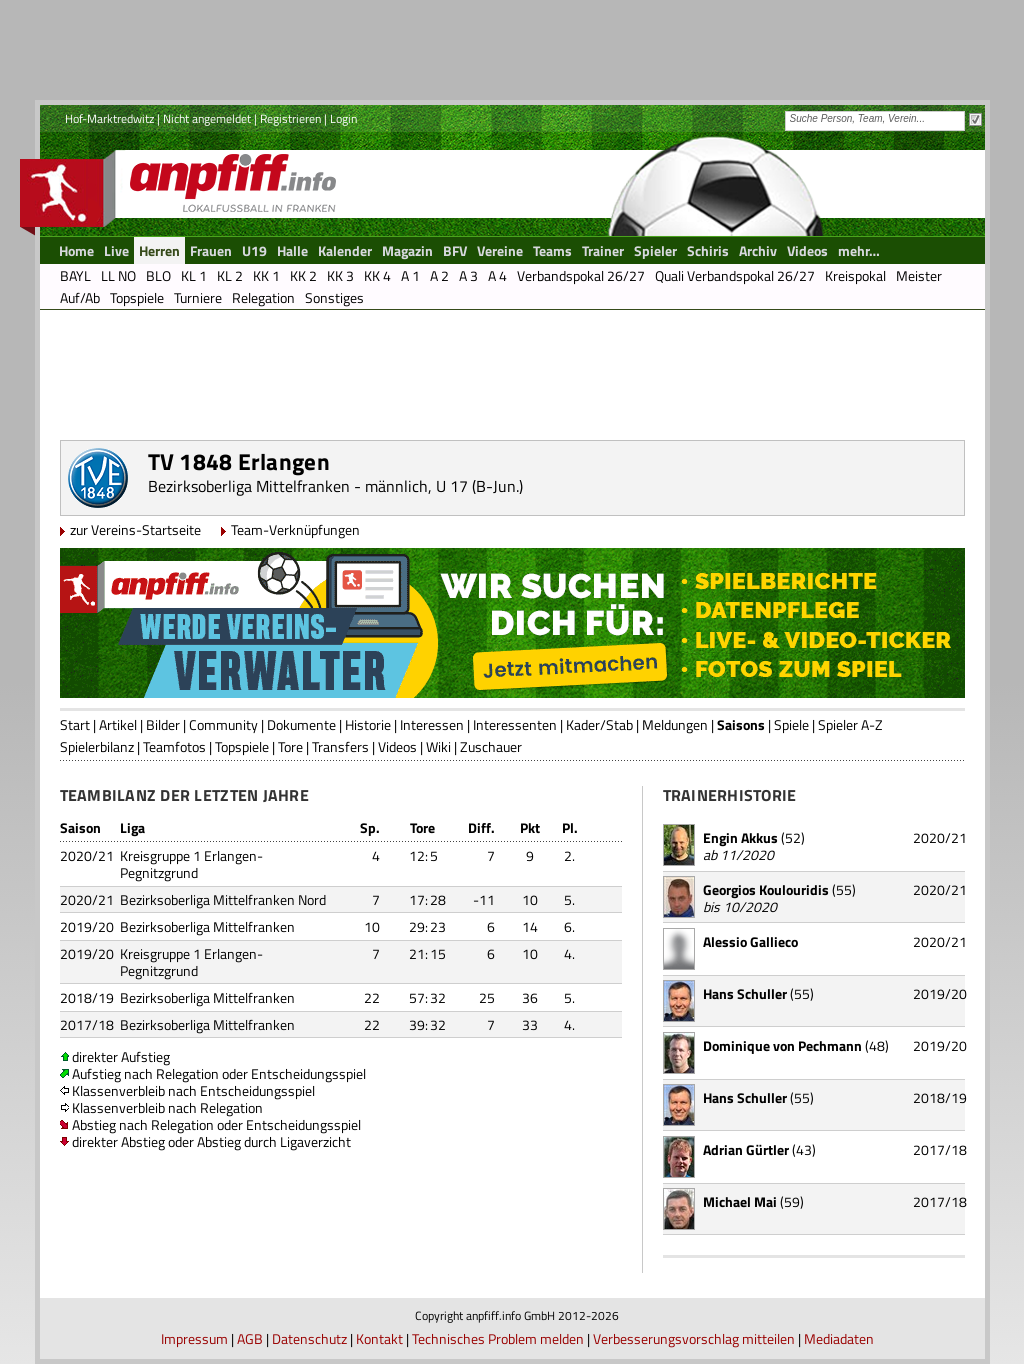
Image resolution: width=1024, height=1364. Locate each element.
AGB (250, 1338)
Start (75, 724)
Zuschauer (491, 746)
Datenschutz (309, 1338)
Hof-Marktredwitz (109, 118)
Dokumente (301, 724)
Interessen (432, 724)
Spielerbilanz (97, 746)
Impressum (194, 1338)
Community (223, 724)
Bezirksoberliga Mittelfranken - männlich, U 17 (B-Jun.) (335, 486)
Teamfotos (174, 746)
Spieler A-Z (850, 724)
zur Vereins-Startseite (135, 529)
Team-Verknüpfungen (295, 529)
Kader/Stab (599, 724)
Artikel (118, 724)
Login (343, 118)
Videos (397, 746)
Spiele (791, 724)
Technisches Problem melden (498, 1338)
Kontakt (379, 1338)
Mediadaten (839, 1338)
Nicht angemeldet (207, 118)
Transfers (340, 746)
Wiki (438, 746)
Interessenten (515, 724)
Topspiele (242, 746)
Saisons (741, 724)
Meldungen (675, 724)
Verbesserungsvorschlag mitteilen (694, 1338)
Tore (290, 746)
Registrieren (290, 118)
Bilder (163, 724)
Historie (368, 724)
